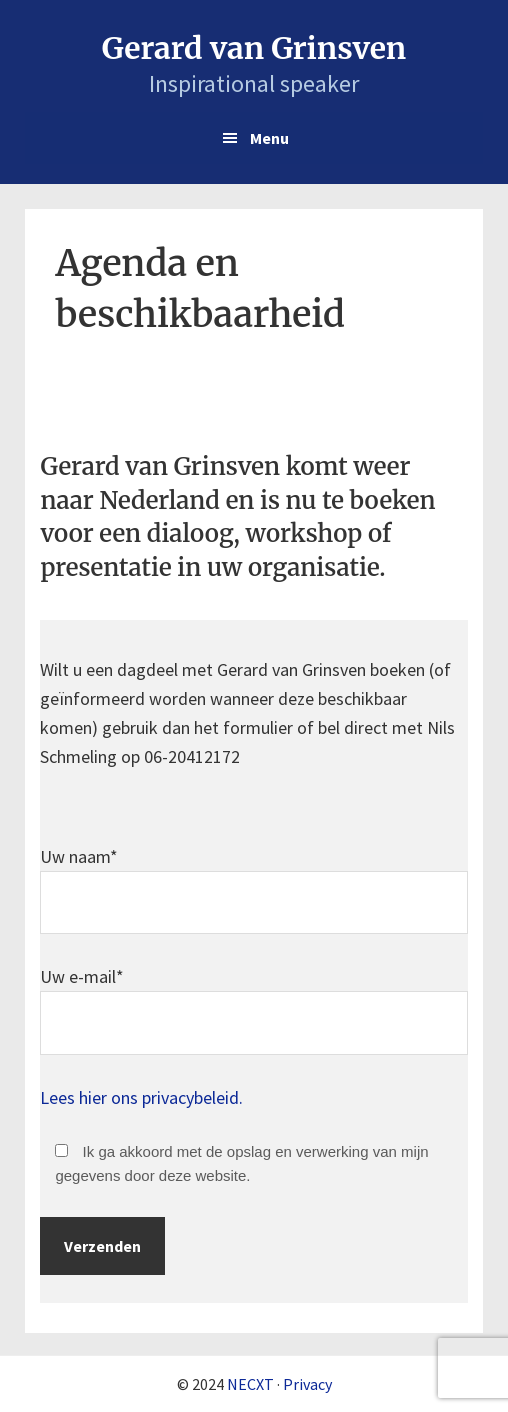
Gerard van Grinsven (254, 48)
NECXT (250, 1384)
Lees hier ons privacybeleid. (141, 1097)
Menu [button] (269, 138)
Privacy (307, 1384)
